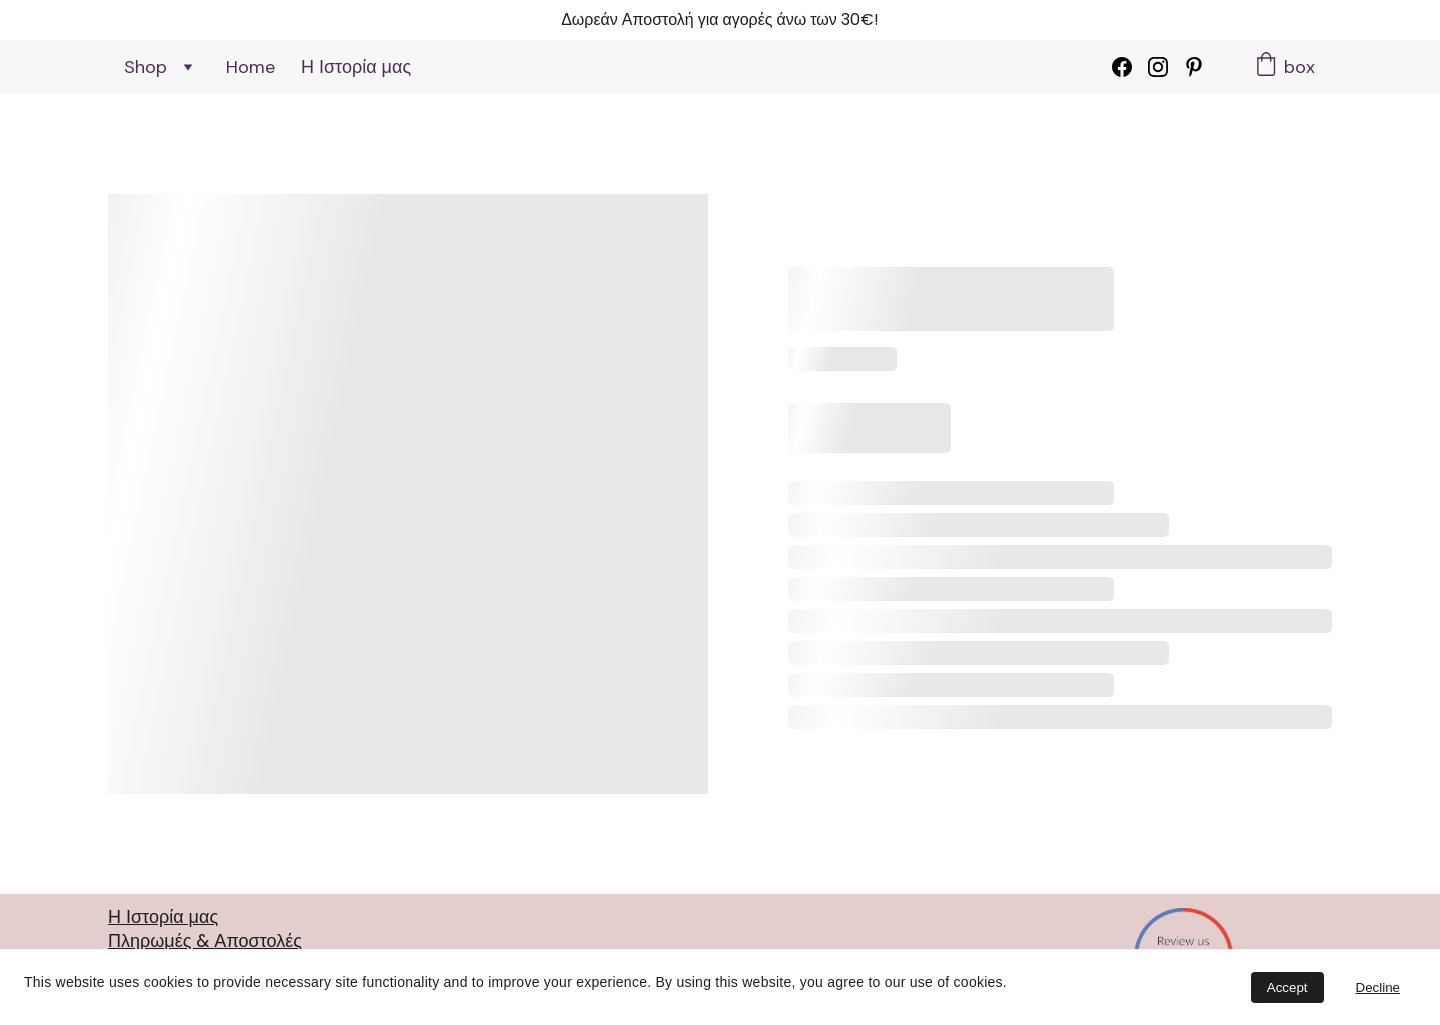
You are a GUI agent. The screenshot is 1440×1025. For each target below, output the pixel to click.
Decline (1378, 987)
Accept (1287, 987)
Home (250, 67)
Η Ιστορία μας (356, 67)
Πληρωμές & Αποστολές (205, 940)
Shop (145, 67)
